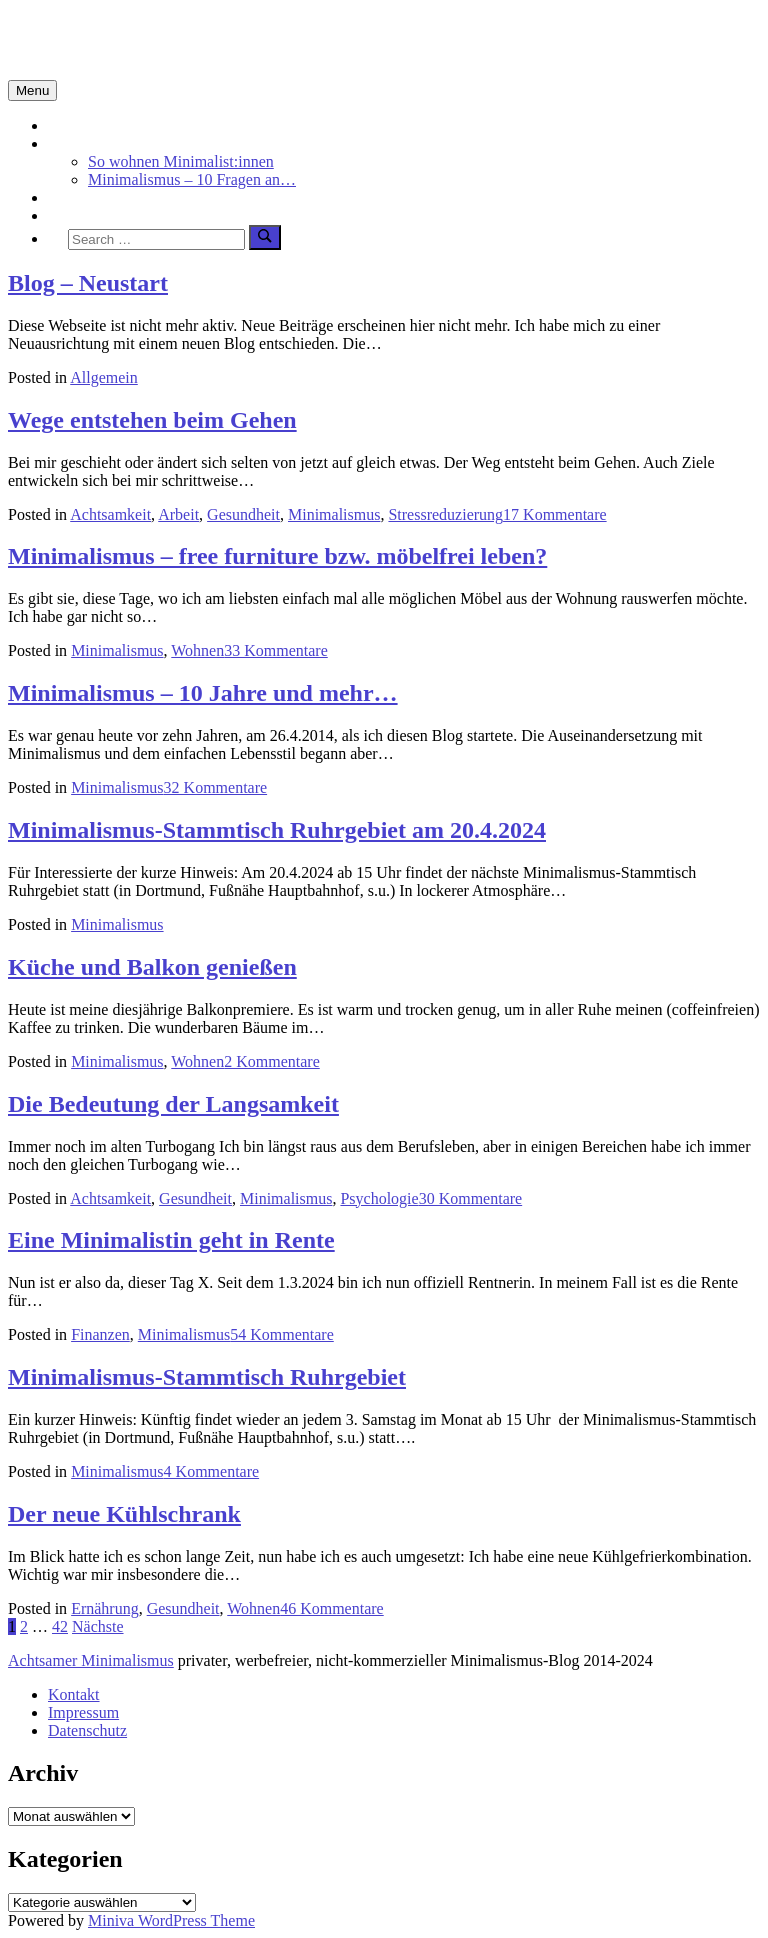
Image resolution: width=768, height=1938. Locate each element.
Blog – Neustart (88, 283)
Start (63, 125)
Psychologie (379, 1198)
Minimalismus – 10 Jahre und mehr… (203, 693)
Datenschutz (87, 1730)
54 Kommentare (282, 1334)
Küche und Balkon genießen (152, 967)
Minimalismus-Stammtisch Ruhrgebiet (207, 1377)
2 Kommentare (272, 1061)
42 (60, 1626)
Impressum (83, 1712)
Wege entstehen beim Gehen (152, 420)
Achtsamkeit (88, 197)
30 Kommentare (471, 1198)
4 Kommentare (212, 1471)
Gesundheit (243, 514)
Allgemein (104, 377)
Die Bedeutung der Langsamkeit (173, 1104)
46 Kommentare (332, 1608)
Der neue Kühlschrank (124, 1514)
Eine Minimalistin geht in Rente (171, 1240)
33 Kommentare (276, 650)
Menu (32, 90)
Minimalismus (94, 143)
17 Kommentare (555, 514)
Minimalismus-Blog (142, 39)
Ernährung (105, 1608)
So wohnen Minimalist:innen (181, 161)
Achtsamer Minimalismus (91, 1660)
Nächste (98, 1626)
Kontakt (74, 1694)
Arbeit (178, 514)
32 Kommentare (216, 787)
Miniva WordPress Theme (171, 1920)
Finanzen (100, 1334)
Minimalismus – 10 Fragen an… (192, 179)
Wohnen (197, 650)
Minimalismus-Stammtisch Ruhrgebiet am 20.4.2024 (277, 830)
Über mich (82, 215)
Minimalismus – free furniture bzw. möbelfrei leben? (277, 556)
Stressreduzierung (445, 514)
